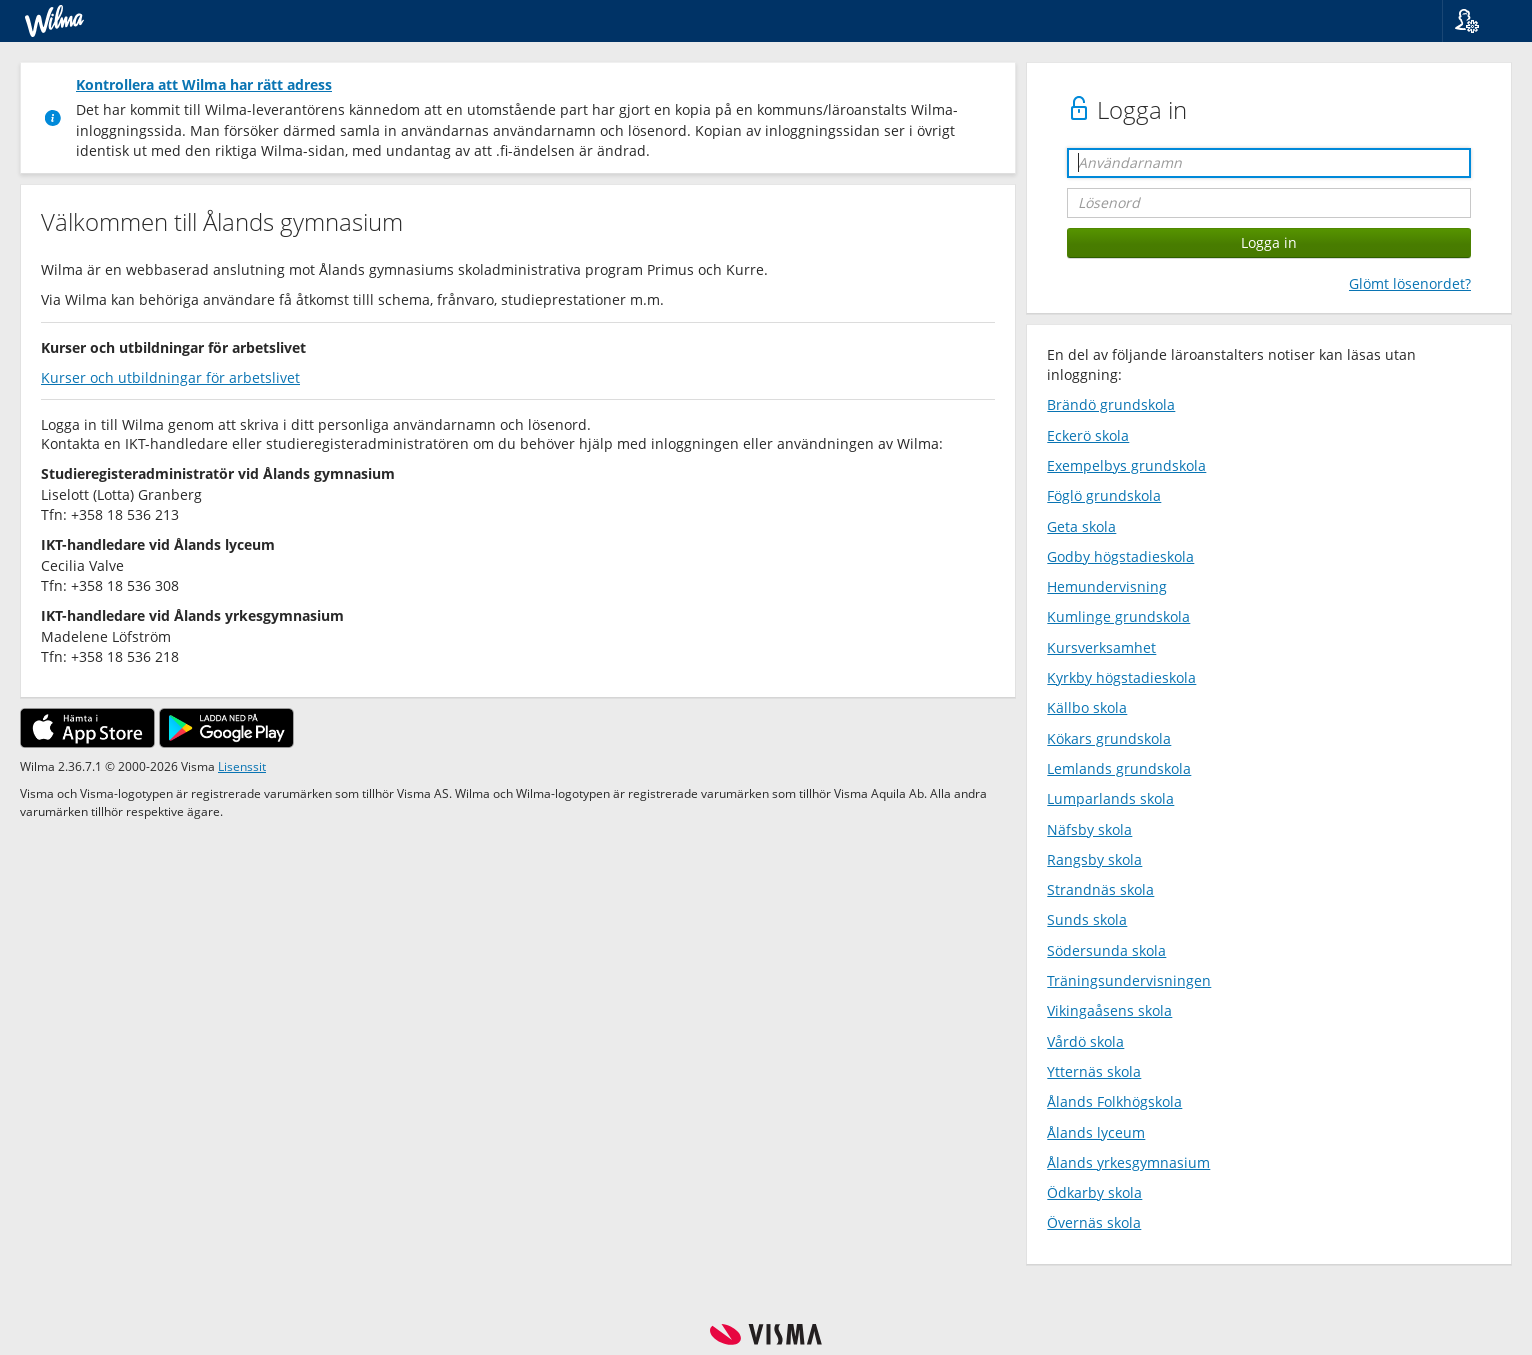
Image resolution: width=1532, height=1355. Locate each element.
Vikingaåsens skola (1109, 1010)
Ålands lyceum (1096, 1132)
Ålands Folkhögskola (1114, 1101)
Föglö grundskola (1104, 495)
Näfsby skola (1089, 829)
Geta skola (1081, 526)
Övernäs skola (1094, 1222)
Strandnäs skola (1100, 889)
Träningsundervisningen (1129, 980)
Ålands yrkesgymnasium (1128, 1162)
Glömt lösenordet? (1410, 283)
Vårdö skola (1085, 1041)
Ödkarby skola (1094, 1192)
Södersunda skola (1106, 950)
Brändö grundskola (1111, 404)
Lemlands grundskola (1119, 768)
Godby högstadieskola (1120, 556)
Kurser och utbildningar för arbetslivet (170, 377)
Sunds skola (1087, 919)
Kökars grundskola (1109, 738)
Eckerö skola (1088, 435)
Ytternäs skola (1094, 1071)
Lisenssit (242, 766)
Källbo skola (1087, 707)
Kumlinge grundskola (1118, 616)
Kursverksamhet (1101, 647)
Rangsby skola (1094, 859)
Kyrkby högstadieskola (1121, 677)
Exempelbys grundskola (1126, 465)
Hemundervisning (1107, 586)
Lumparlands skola (1110, 798)
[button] (1479, 21)
